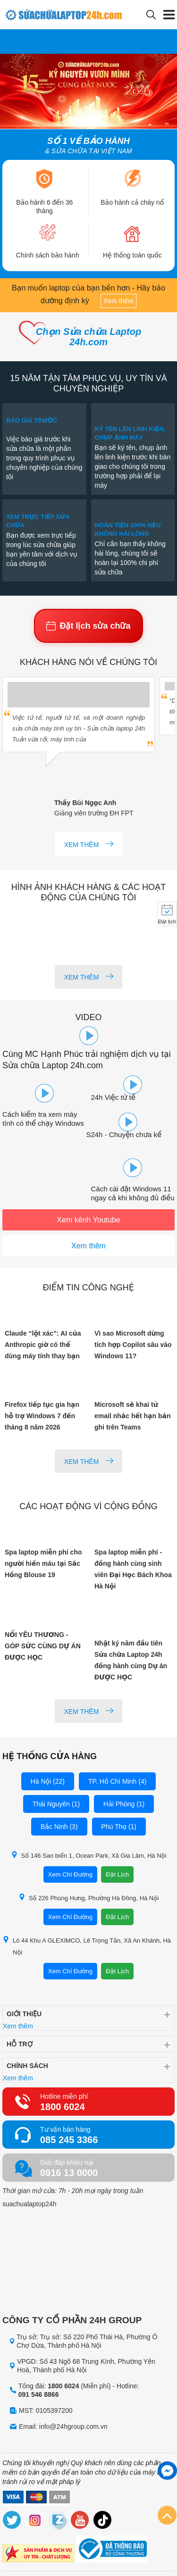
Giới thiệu (24, 2014)
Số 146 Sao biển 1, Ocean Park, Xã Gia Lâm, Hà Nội (89, 1855)
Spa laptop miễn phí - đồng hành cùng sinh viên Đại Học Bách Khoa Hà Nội (133, 1569)
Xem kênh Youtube (88, 1220)
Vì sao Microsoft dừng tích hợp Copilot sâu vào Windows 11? (133, 1345)
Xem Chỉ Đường (70, 1874)
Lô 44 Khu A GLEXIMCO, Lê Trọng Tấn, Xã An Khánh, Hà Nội (86, 1946)
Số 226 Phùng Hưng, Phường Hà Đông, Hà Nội (88, 1898)
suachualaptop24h (29, 2204)
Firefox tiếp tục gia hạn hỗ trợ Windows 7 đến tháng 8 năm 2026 (42, 1416)
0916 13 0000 (69, 2173)
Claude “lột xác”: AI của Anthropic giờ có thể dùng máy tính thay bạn (43, 1345)
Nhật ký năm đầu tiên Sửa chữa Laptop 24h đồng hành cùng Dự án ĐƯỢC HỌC (130, 1660)
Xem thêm (118, 301)
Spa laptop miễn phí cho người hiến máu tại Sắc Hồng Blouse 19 (43, 1563)
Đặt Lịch (117, 1874)
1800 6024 (62, 2106)
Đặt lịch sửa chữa (88, 626)
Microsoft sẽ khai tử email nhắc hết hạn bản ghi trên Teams (132, 1416)
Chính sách (27, 2065)
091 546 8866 (38, 2394)
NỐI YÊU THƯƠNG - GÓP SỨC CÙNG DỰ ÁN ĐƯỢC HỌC (43, 1646)
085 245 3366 (69, 2140)
